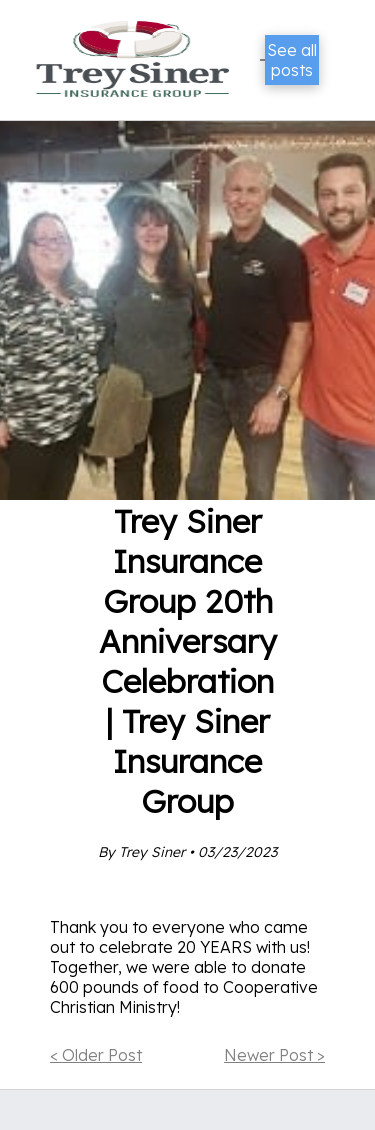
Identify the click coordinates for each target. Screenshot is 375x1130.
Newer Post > (274, 1055)
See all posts (292, 60)
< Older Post (96, 1055)
